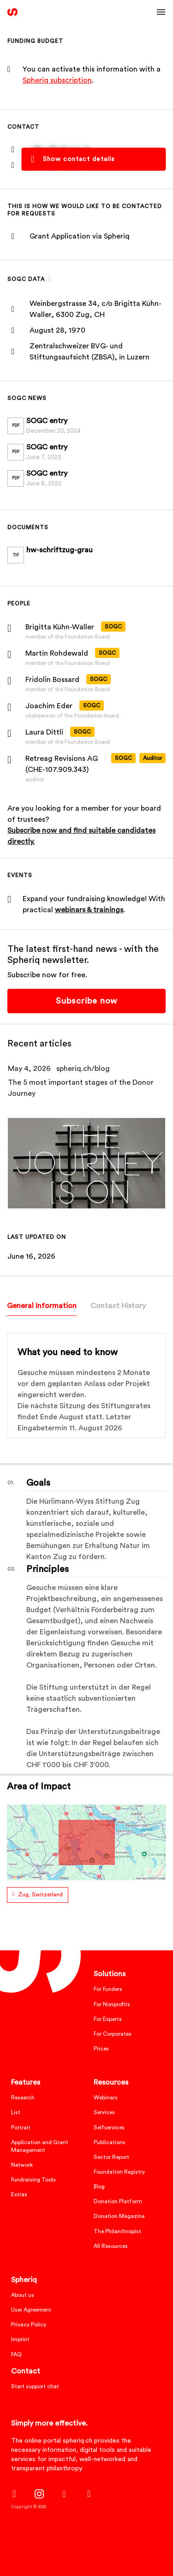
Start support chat (35, 2386)
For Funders (108, 1989)
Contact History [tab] (118, 1305)
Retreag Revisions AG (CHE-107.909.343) (61, 764)
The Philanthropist (117, 2231)
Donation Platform (118, 2201)
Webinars (106, 2097)
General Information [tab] (42, 1305)
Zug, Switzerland (40, 1894)
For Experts (108, 2019)
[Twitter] (89, 2494)
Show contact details (79, 159)
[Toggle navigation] (161, 12)
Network (22, 2165)
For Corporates (112, 2034)
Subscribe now (86, 1001)
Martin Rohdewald (56, 653)
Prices (101, 2048)
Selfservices (109, 2127)
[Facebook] (14, 2494)
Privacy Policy (28, 2324)
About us (22, 2295)
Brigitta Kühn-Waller (59, 627)
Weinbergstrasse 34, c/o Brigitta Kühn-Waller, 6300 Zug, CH (95, 309)
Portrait (20, 2127)
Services (104, 2112)
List (15, 2112)
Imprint (20, 2339)
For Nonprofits (112, 2004)
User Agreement (31, 2310)
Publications (109, 2142)
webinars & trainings (89, 910)
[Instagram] (39, 2494)
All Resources (111, 2246)
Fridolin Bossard (52, 679)
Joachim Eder (48, 706)
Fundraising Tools (33, 2179)
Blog (99, 2186)
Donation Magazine (119, 2216)
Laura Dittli (44, 732)
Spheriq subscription (57, 80)
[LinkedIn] (64, 2494)
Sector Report (111, 2157)
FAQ (16, 2354)
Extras (19, 2194)
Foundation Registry (119, 2172)
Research (23, 2097)
